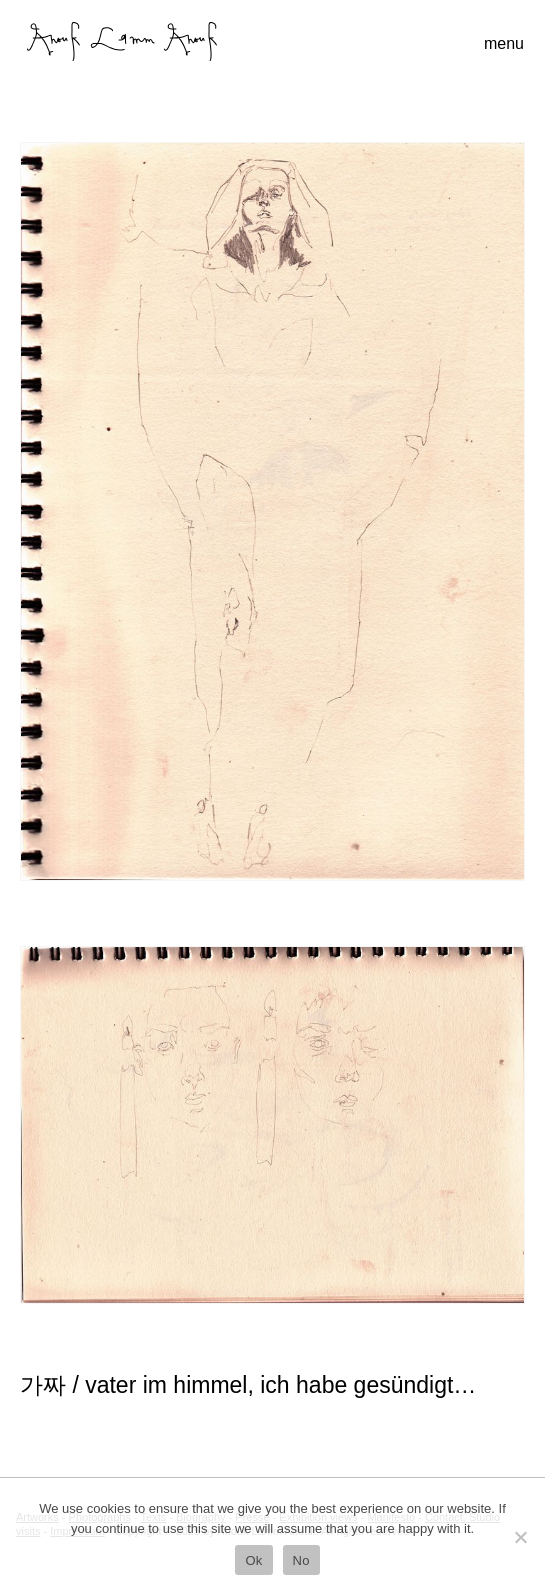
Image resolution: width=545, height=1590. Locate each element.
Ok (253, 1560)
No (301, 1560)
